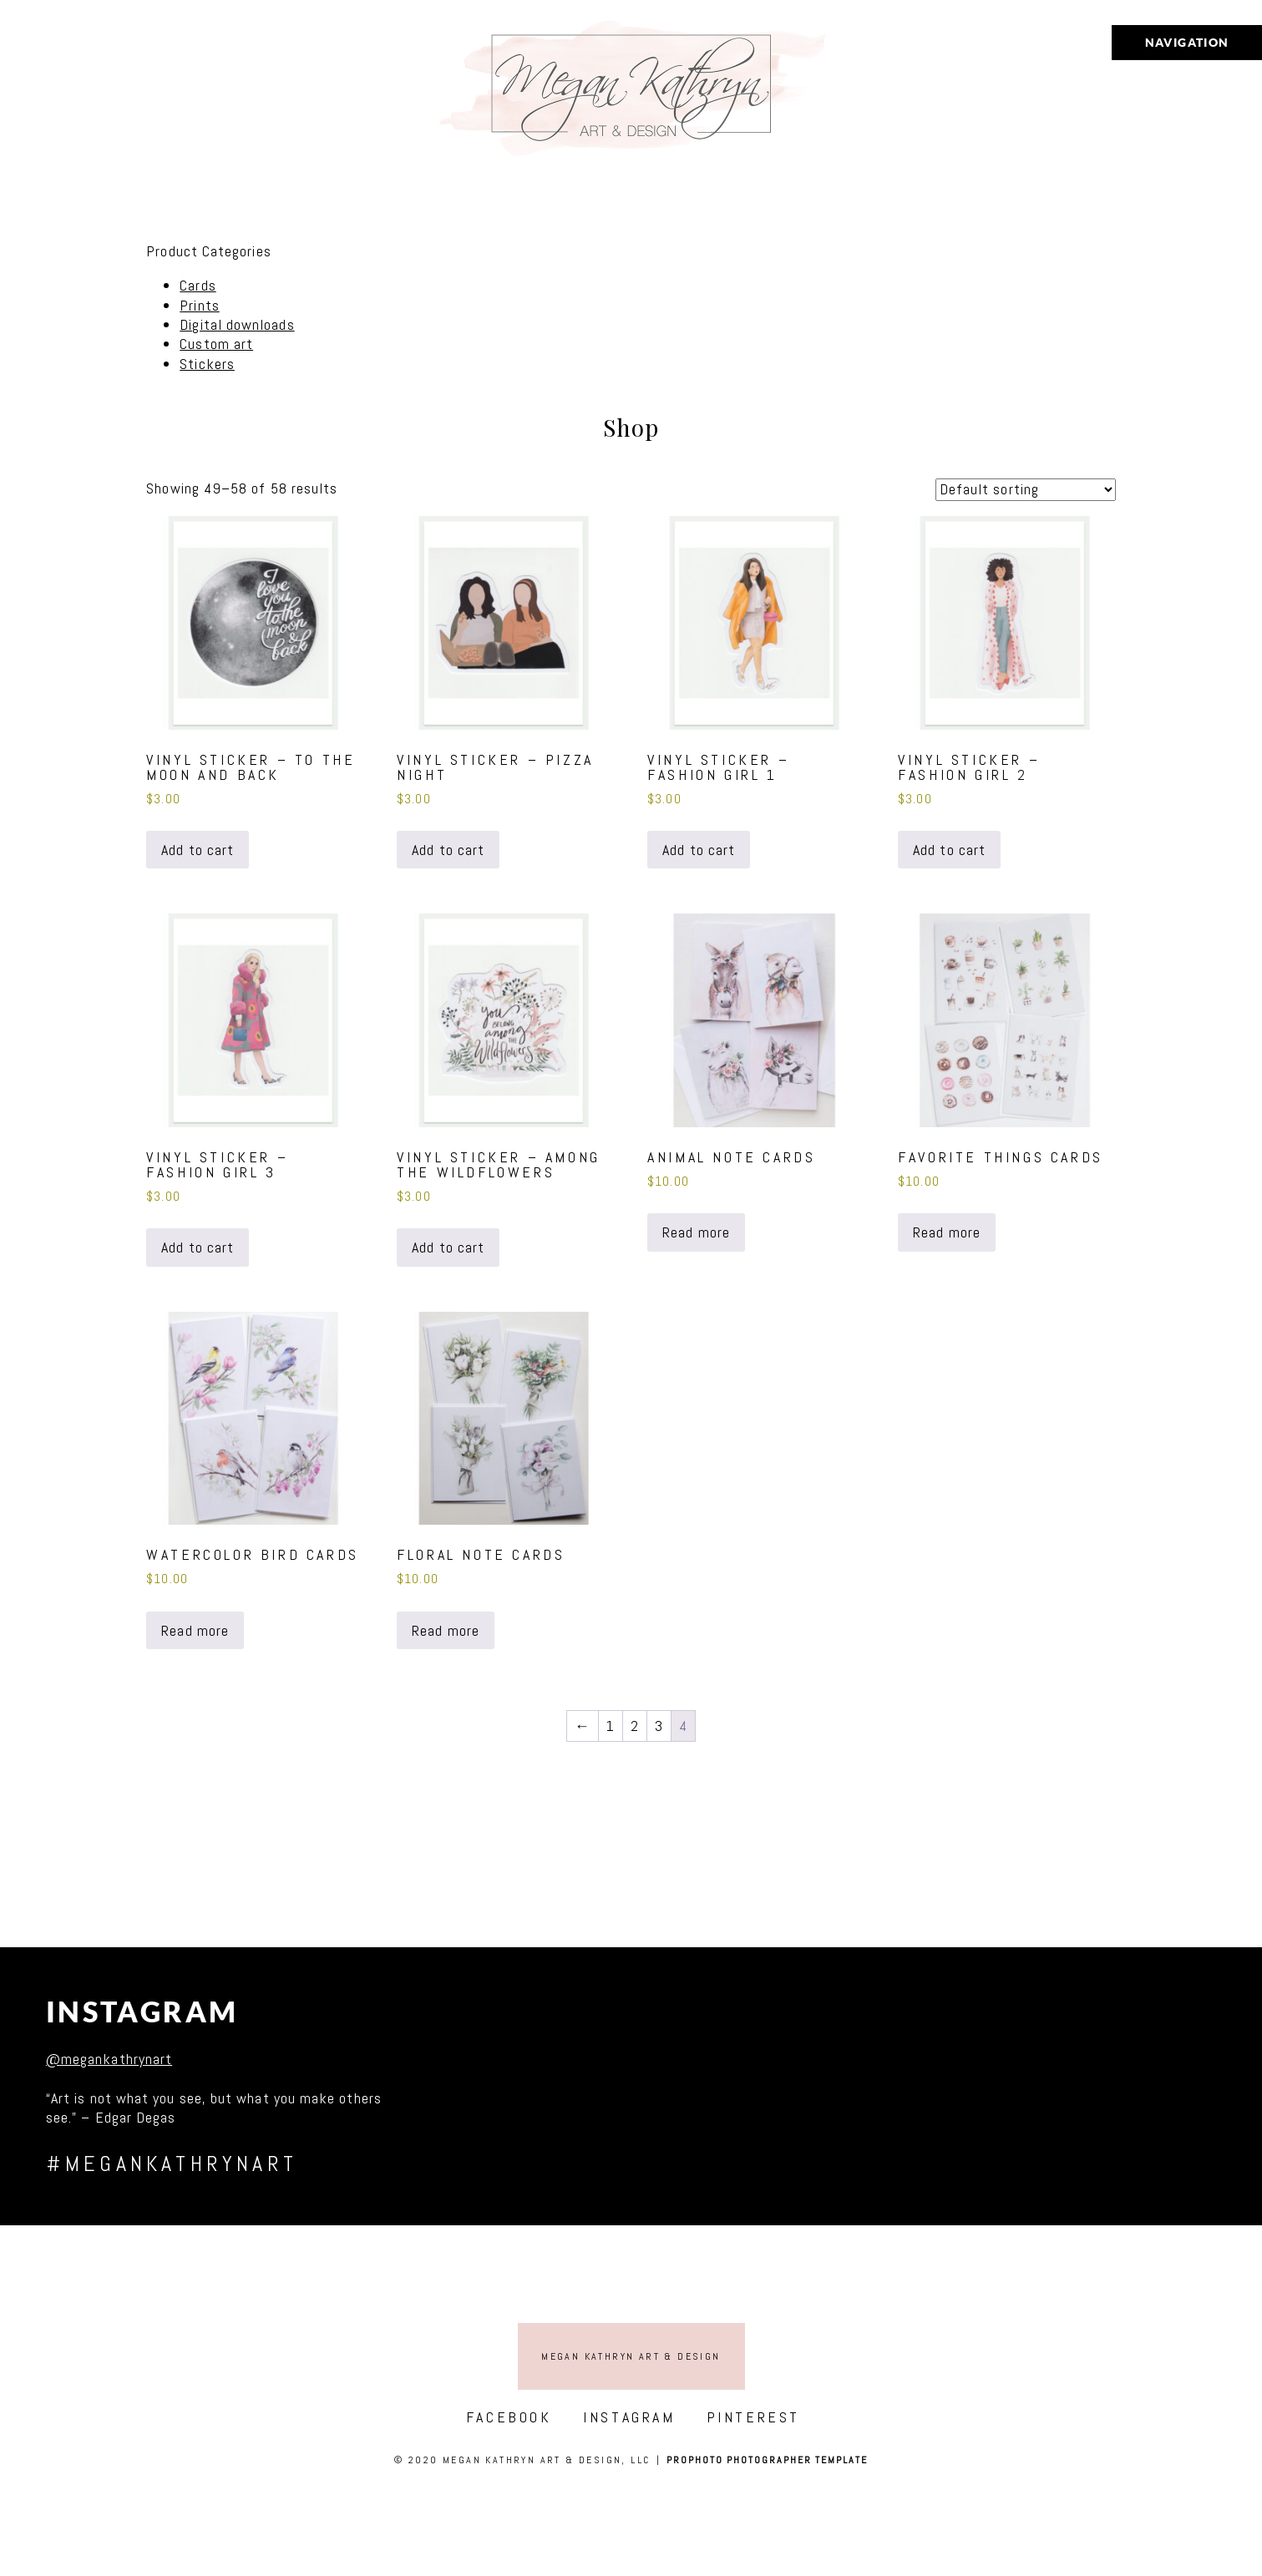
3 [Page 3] (659, 1725)
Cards (197, 285)
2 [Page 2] (635, 1725)
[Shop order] (1025, 489)
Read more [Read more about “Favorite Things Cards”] (947, 1232)
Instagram (142, 2012)
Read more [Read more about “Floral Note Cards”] (445, 1630)
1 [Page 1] (610, 1725)
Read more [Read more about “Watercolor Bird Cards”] (195, 1630)
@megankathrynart (109, 2058)
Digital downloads (237, 324)
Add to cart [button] (197, 849)
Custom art (216, 343)
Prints (199, 305)
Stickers (207, 363)
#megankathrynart (171, 2164)
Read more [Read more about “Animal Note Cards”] (696, 1232)
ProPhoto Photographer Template (767, 2460)
